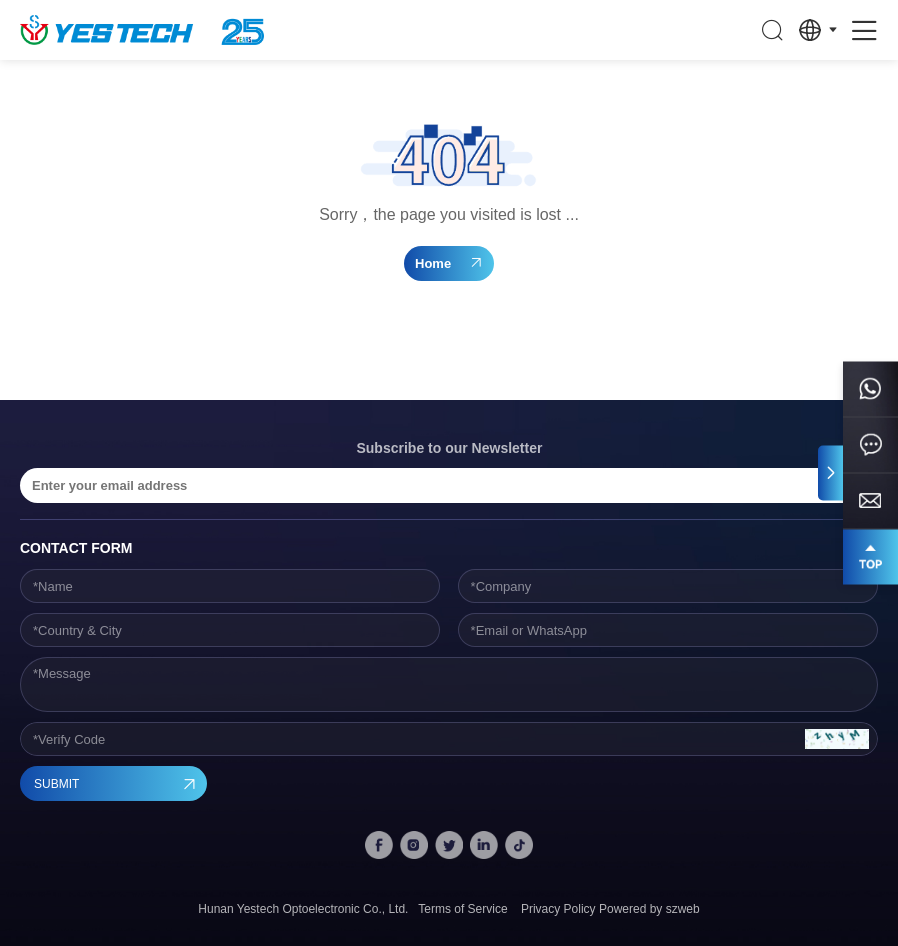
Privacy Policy (558, 909)
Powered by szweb (649, 909)
